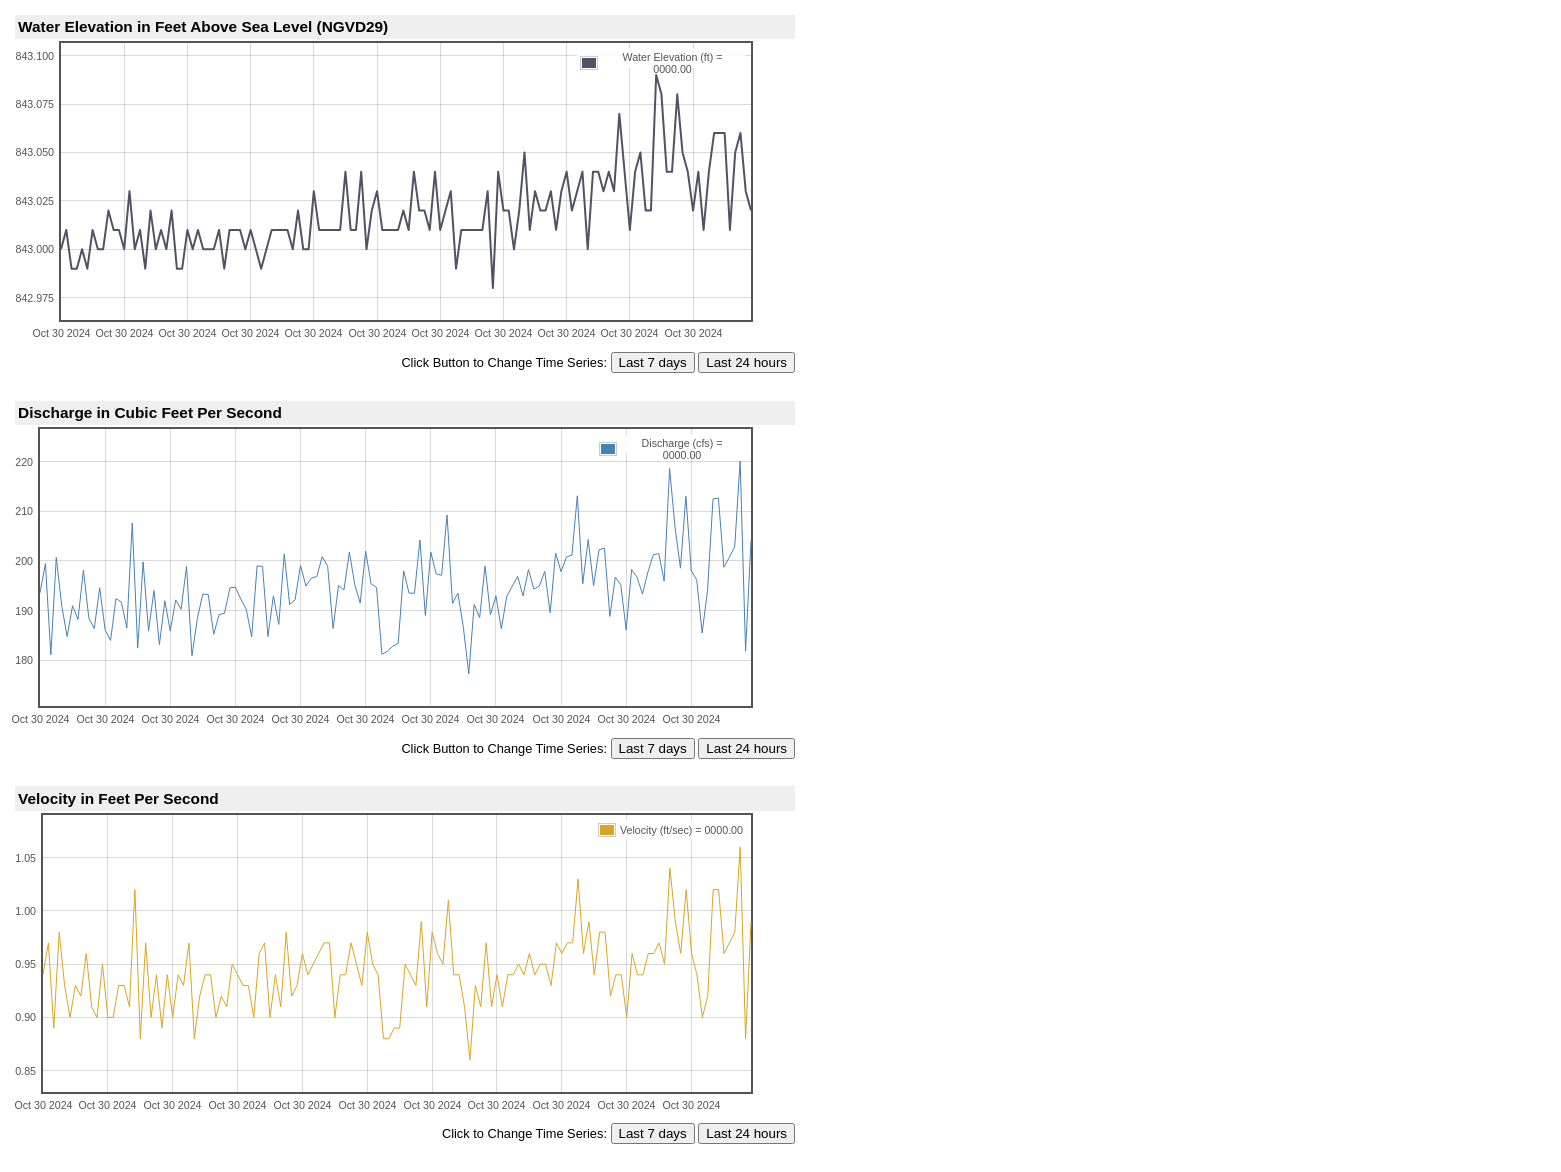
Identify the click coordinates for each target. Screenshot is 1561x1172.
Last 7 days (653, 362)
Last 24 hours (746, 362)
